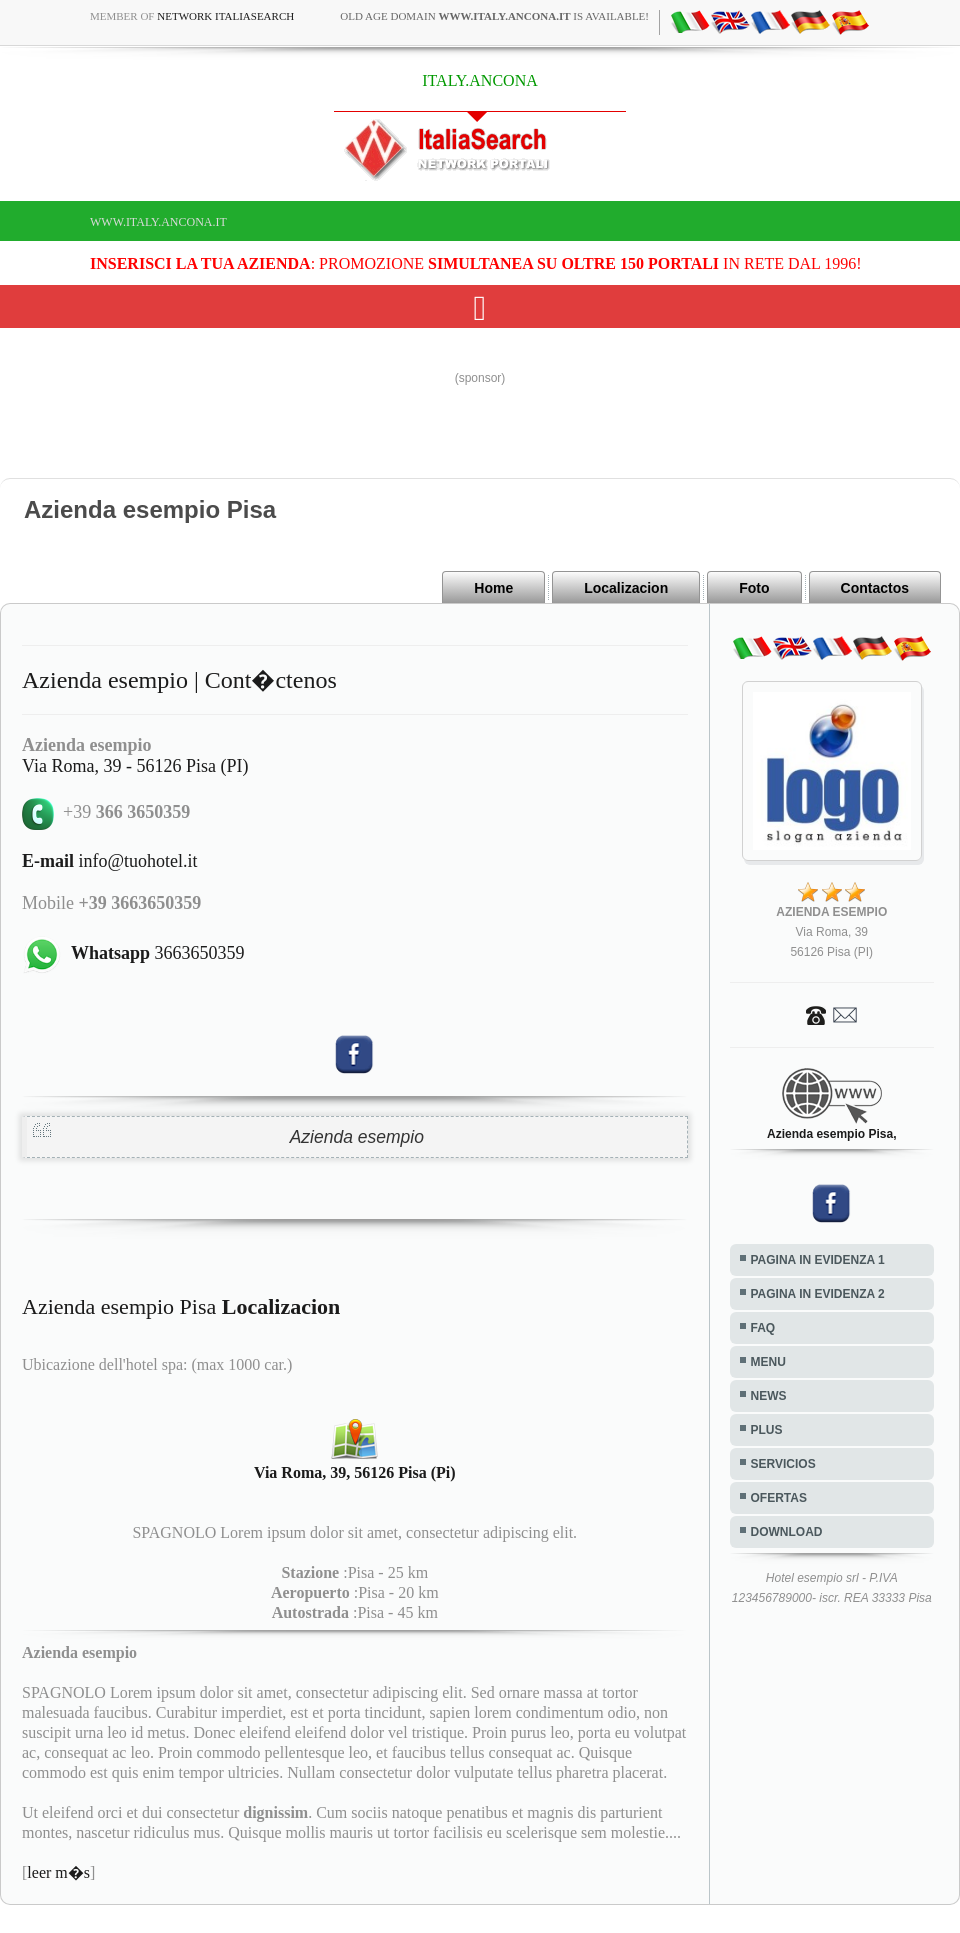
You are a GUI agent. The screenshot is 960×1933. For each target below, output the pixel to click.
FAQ (763, 1328)
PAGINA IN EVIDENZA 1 (818, 1260)
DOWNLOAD (787, 1532)
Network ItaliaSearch (225, 16)
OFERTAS (779, 1498)
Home (493, 588)
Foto (754, 588)
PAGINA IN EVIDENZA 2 (818, 1294)
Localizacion (626, 588)
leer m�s (58, 1872)
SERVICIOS (783, 1464)
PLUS (767, 1430)
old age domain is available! (494, 16)
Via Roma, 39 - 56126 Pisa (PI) (135, 766)
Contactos (875, 588)
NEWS (769, 1396)
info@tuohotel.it (110, 861)
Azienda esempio (357, 1137)
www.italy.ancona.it (158, 222)
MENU (768, 1362)
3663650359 (158, 953)
